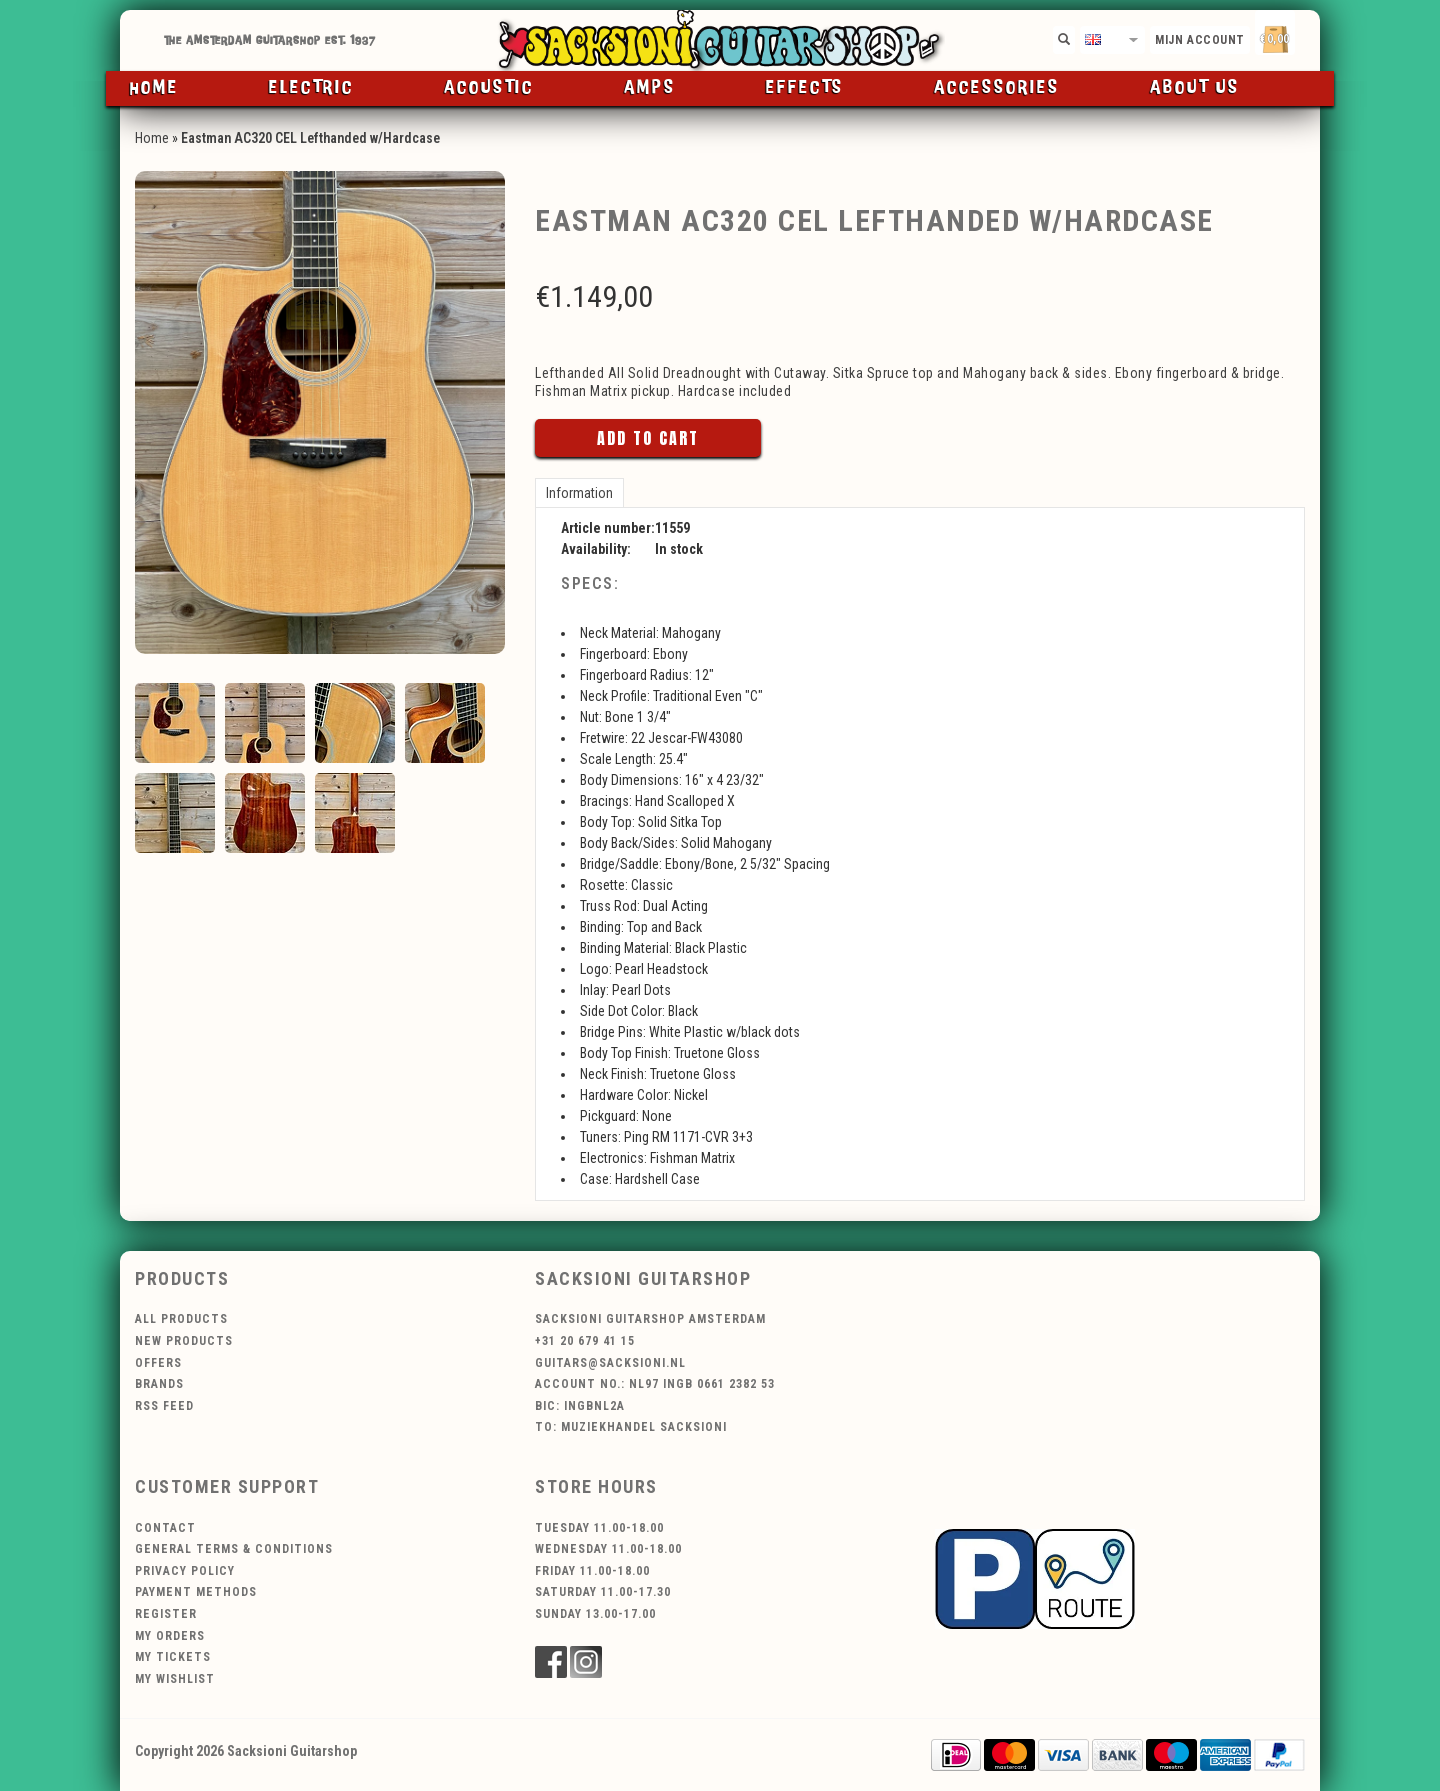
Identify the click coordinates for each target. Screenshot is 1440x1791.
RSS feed (164, 1406)
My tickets (173, 1657)
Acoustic (489, 88)
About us (1195, 88)
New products (184, 1341)
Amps (650, 88)
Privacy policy (185, 1571)
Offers (158, 1363)
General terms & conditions (234, 1549)
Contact (165, 1528)
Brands (159, 1384)
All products (181, 1319)
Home (154, 88)
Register (166, 1614)
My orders (170, 1636)
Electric (311, 88)
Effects (805, 88)
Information (579, 493)
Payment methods (196, 1592)
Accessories (997, 88)
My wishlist (175, 1679)
